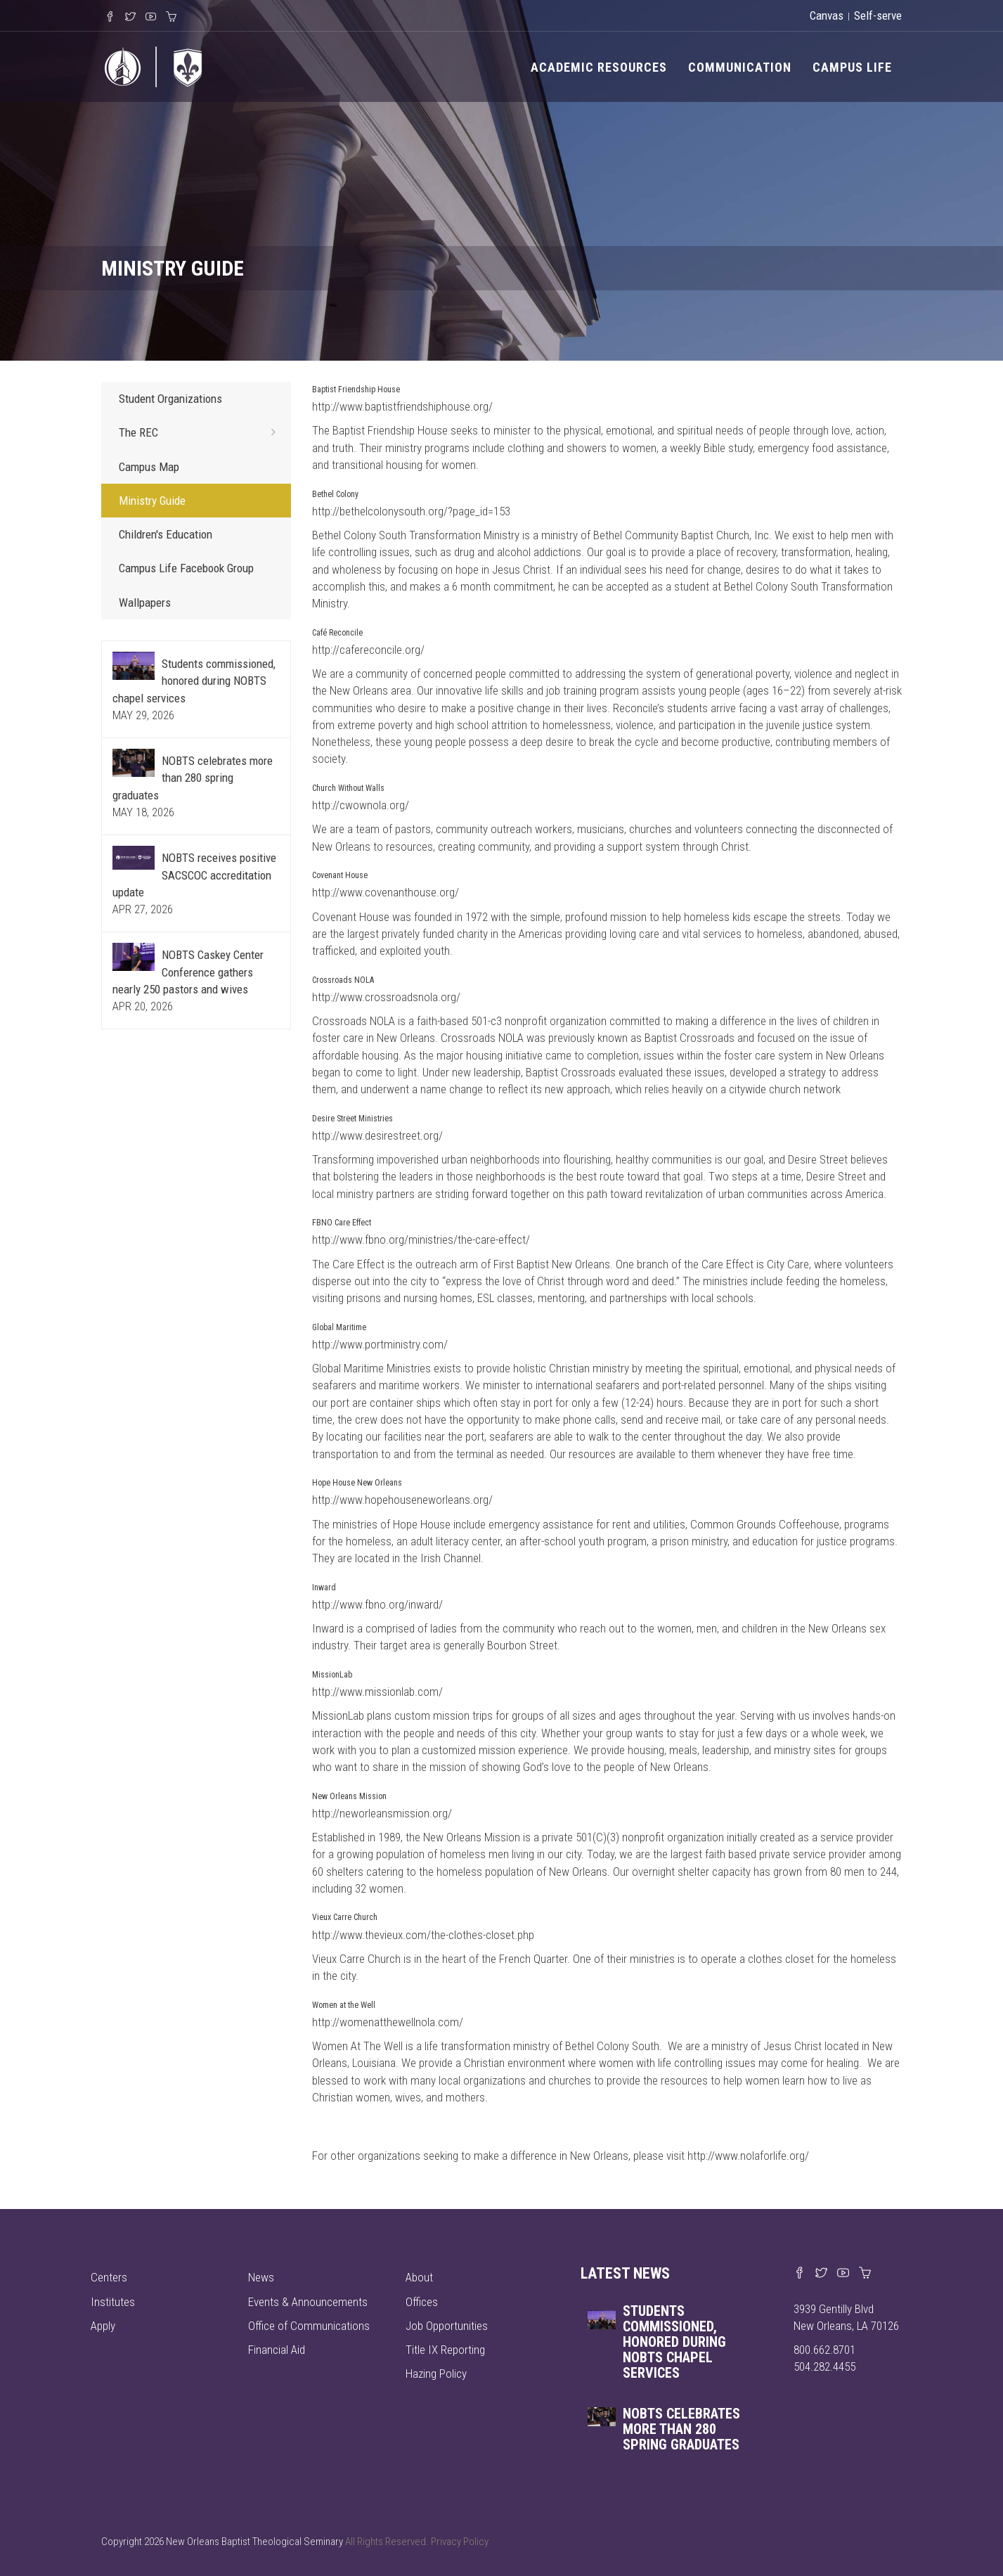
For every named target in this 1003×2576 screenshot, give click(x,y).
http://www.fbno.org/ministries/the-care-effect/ (421, 1239)
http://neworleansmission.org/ (382, 1813)
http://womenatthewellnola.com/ (387, 2022)
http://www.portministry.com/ (380, 1344)
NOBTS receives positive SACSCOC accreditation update (194, 875)
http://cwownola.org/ (360, 805)
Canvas (826, 15)
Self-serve (878, 15)
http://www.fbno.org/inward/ (377, 1604)
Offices (422, 2302)
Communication (739, 67)
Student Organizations (170, 399)
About (419, 2277)
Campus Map (149, 467)
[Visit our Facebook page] (799, 2274)
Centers (109, 2277)
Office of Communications (309, 2326)
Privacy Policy (459, 2541)
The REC (201, 431)
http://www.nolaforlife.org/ (748, 2156)
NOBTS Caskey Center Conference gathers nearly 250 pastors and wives (188, 972)
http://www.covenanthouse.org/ (385, 892)
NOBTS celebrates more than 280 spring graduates (192, 778)
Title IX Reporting (445, 2350)
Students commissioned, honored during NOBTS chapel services (194, 681)
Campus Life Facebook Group (186, 568)
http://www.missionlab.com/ (377, 1692)
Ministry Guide (152, 501)
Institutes (113, 2302)
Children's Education (165, 534)
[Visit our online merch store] (865, 2274)
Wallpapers (145, 602)
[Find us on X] (821, 2274)
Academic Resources (599, 67)
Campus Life (852, 67)
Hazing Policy (436, 2373)
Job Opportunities (447, 2326)
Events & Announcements (308, 2302)
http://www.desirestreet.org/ (377, 1135)
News (261, 2277)
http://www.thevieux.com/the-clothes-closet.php (423, 1935)
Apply (103, 2326)
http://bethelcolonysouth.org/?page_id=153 (411, 511)
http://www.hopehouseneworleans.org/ (402, 1500)
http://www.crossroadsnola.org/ (386, 997)
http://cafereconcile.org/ (368, 650)
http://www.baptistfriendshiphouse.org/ (402, 406)
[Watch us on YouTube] (843, 2274)
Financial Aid (276, 2350)
